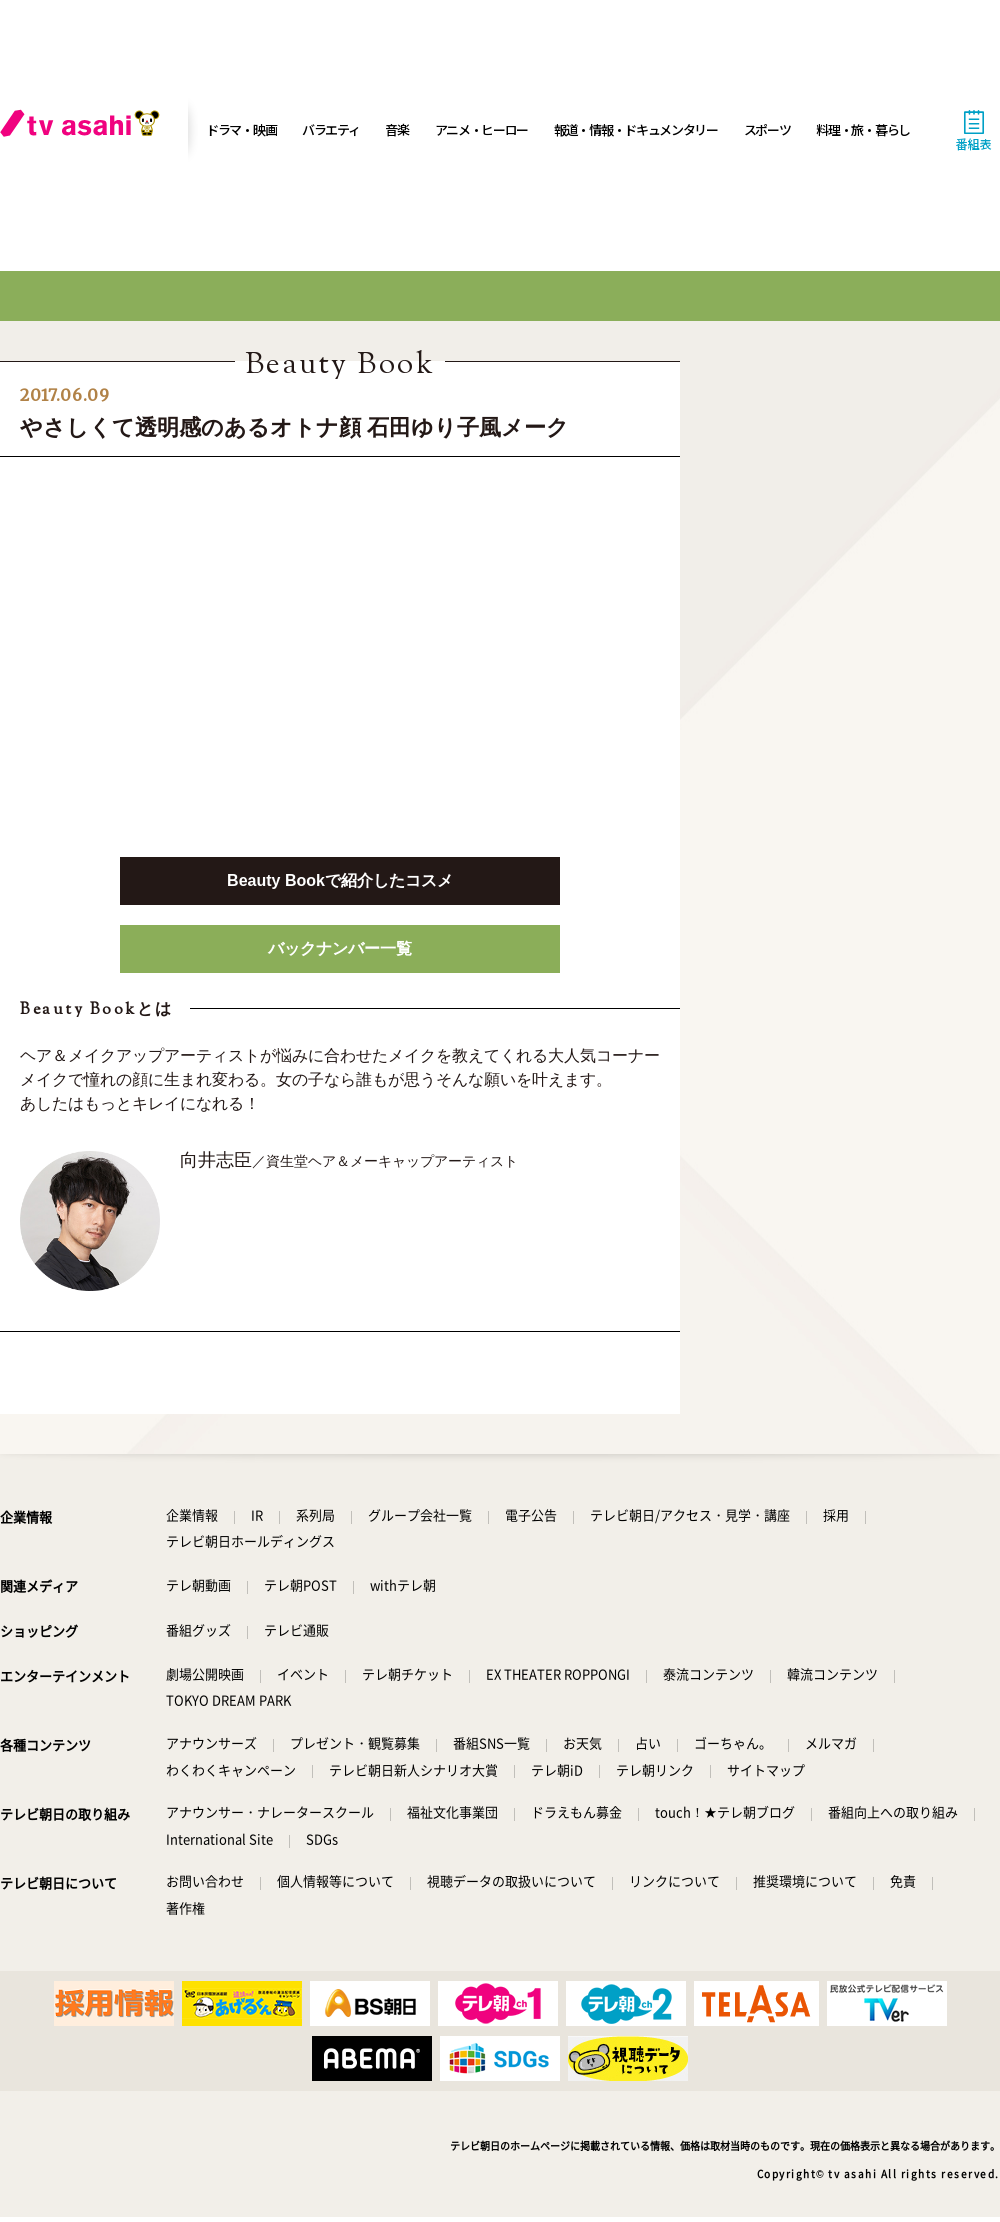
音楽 (396, 129)
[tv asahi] (84, 130)
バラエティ (331, 129)
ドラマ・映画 (241, 129)
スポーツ (767, 129)
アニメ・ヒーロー (482, 129)
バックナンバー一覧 (340, 948)
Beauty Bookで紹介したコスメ (340, 880)
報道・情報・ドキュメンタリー (636, 129)
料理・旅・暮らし (863, 129)
